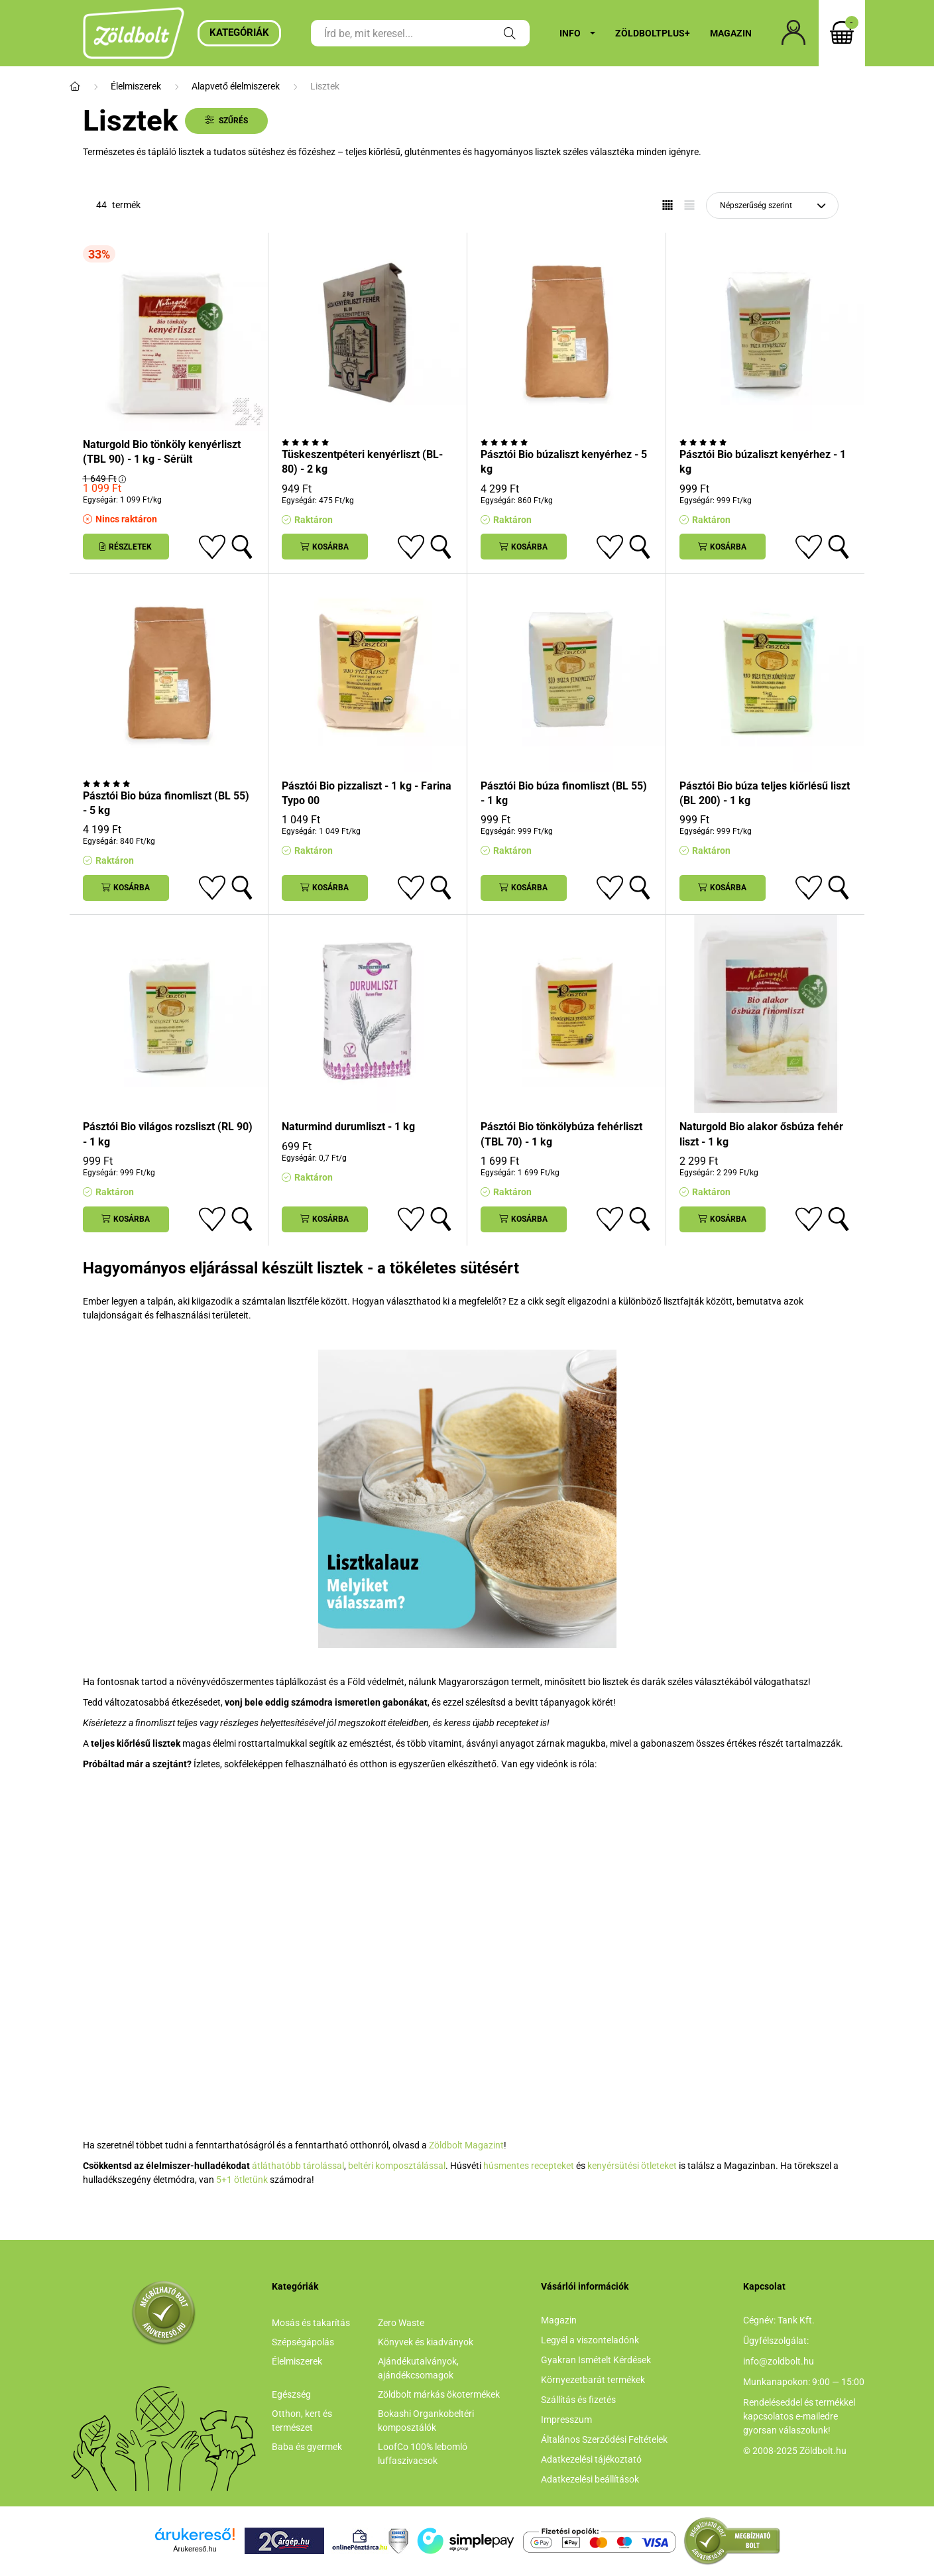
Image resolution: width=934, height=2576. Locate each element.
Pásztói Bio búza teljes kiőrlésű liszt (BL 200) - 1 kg (764, 793)
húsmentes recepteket (528, 2165)
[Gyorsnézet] (242, 547)
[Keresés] (509, 33)
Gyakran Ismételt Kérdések (596, 2360)
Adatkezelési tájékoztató (591, 2459)
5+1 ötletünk (242, 2179)
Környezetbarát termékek (593, 2379)
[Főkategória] (75, 86)
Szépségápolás (303, 2342)
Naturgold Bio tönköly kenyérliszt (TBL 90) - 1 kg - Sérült (162, 451)
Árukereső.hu (194, 2549)
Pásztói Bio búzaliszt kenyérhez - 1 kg (762, 461)
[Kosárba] (325, 546)
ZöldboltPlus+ (652, 33)
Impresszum (566, 2419)
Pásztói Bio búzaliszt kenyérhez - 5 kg (564, 461)
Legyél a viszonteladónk (590, 2340)
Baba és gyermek (307, 2446)
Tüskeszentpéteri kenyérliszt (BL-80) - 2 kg (362, 461)
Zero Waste (401, 2322)
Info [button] (570, 33)
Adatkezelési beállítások (590, 2479)
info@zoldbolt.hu (778, 2361)
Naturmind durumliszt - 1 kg (348, 1126)
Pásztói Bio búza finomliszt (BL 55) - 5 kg (166, 803)
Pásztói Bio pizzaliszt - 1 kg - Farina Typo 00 (366, 793)
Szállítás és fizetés (578, 2399)
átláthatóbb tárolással (298, 2165)
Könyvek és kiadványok (425, 2342)
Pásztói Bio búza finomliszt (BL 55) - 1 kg (564, 793)
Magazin (731, 33)
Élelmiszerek (136, 86)
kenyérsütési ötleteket (632, 2165)
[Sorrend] (772, 205)
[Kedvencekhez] (212, 547)
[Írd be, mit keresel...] (420, 33)
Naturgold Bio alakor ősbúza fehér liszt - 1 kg (761, 1133)
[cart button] (842, 33)
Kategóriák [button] (239, 32)
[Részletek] (126, 546)
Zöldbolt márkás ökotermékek (439, 2394)
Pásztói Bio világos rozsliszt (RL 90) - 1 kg (168, 1133)
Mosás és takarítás (311, 2322)
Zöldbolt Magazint (466, 2145)
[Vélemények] (368, 442)
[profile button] (793, 33)
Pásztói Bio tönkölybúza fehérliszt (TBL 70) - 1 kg (561, 1133)
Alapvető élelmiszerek (236, 86)
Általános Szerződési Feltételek (604, 2439)
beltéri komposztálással (396, 2165)
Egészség (291, 2394)
